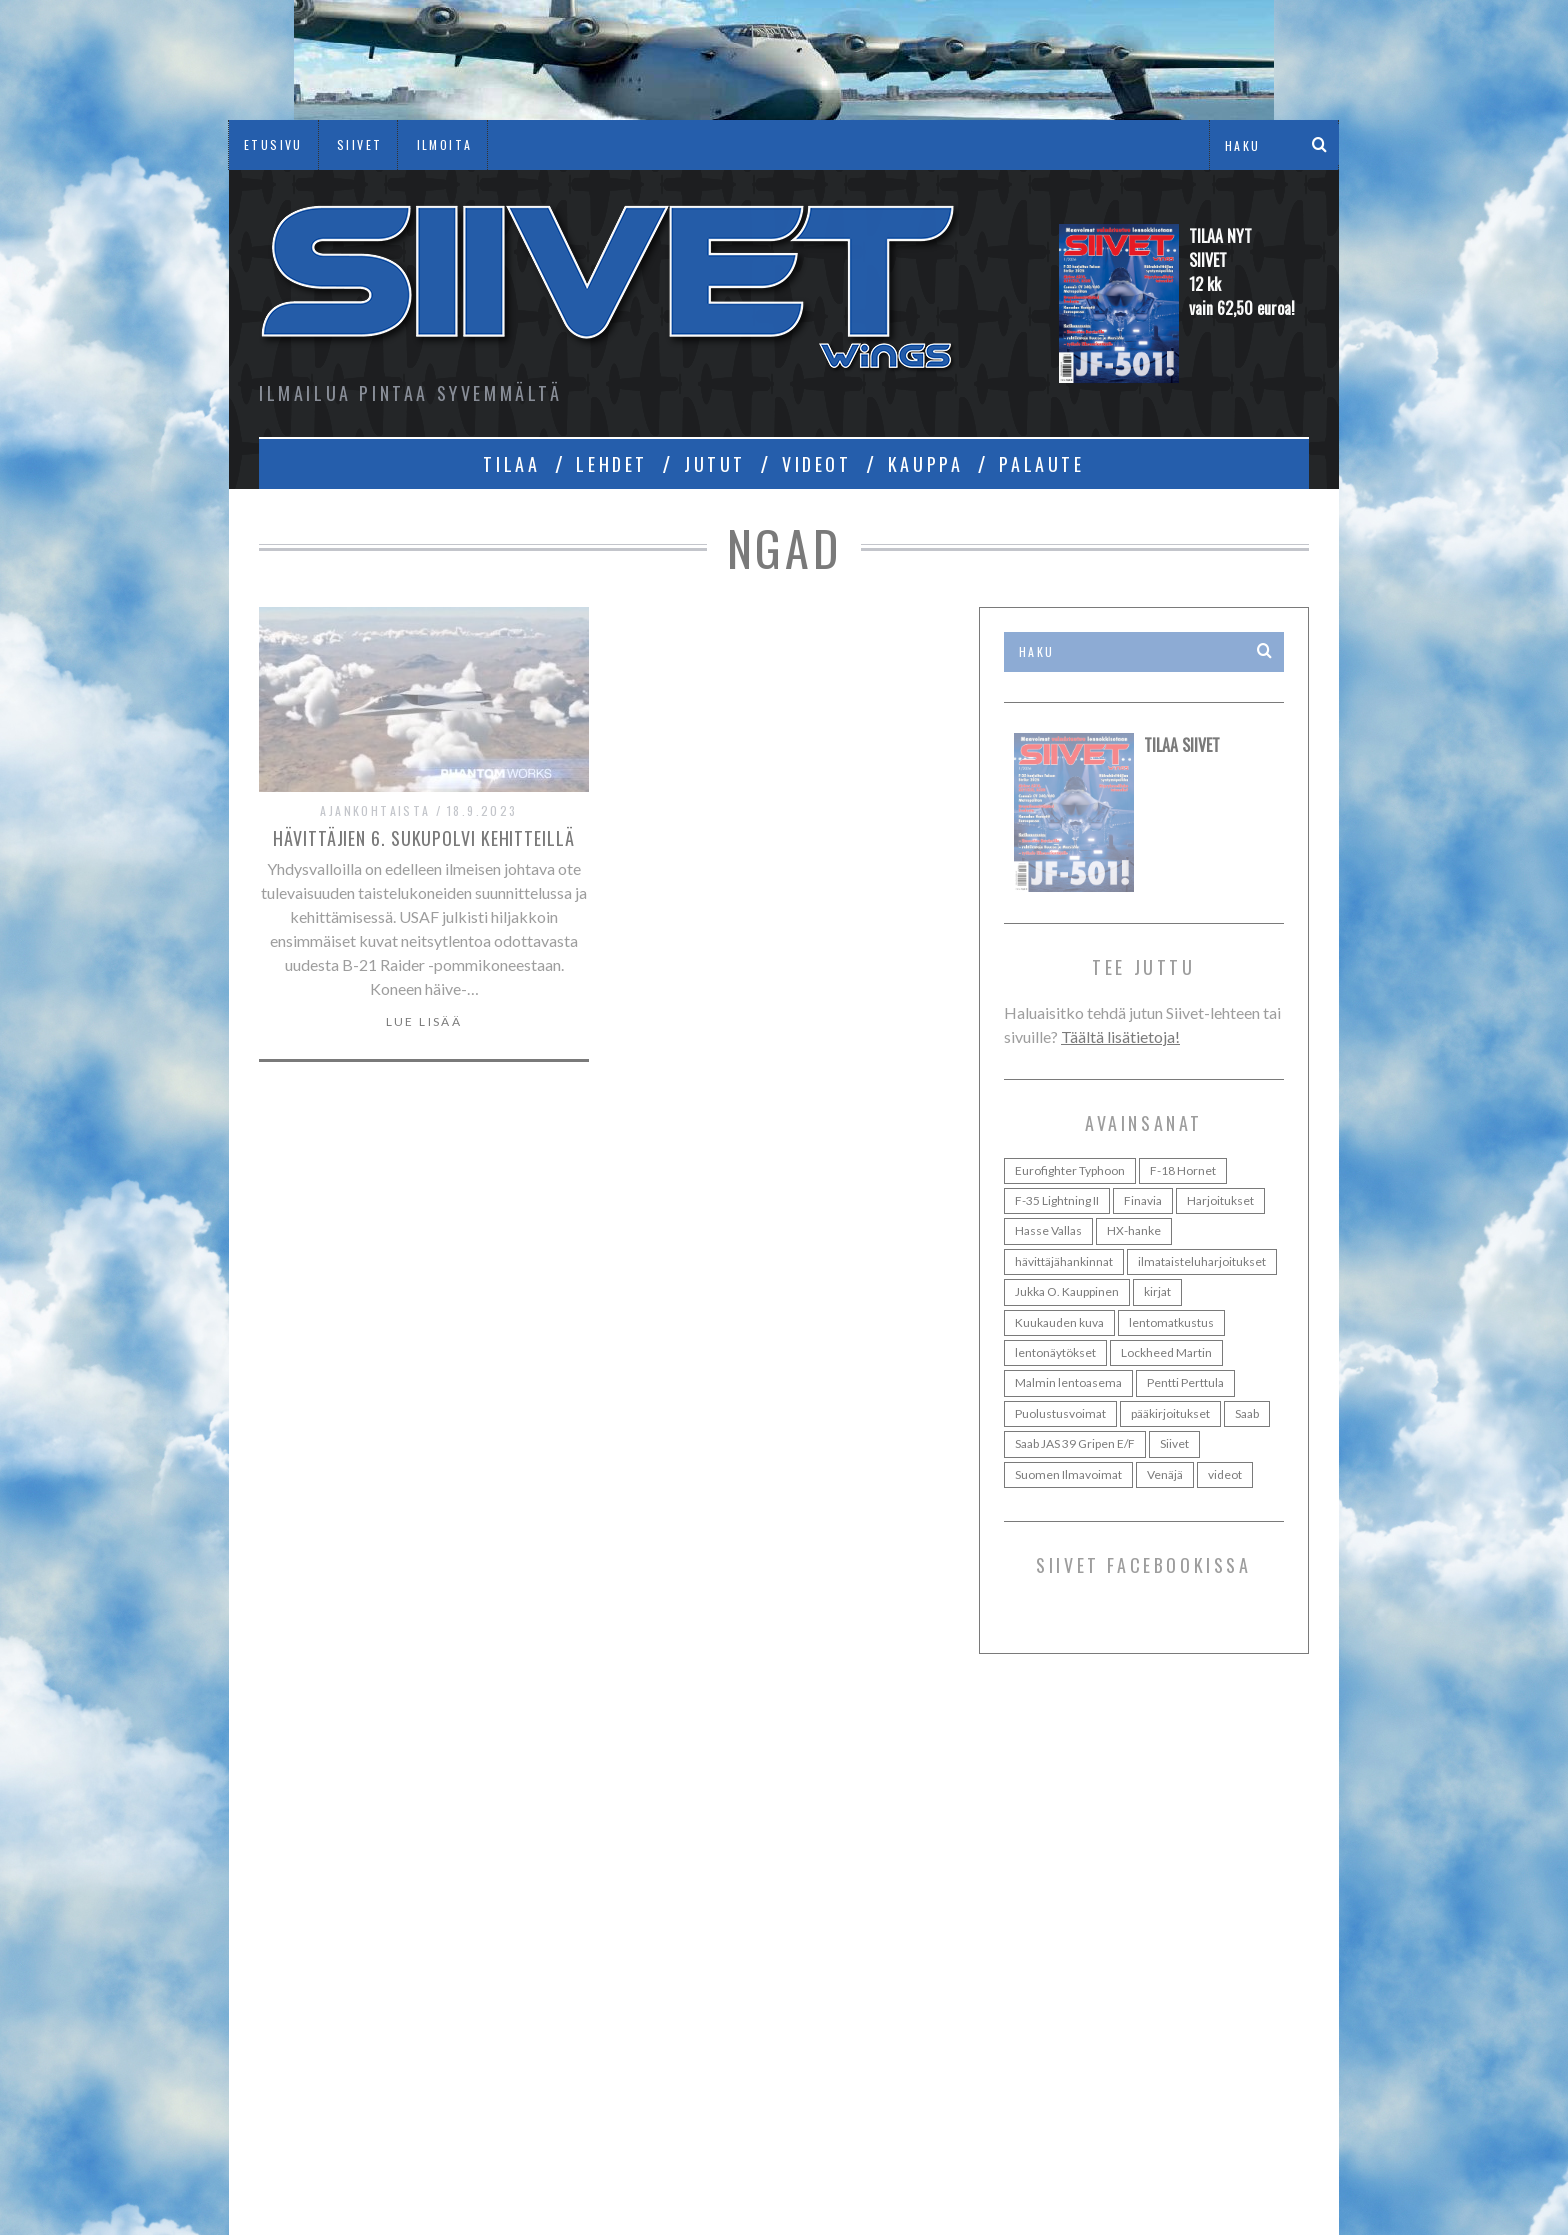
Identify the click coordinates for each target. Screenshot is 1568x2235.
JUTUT (715, 464)
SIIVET (359, 144)
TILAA (511, 464)
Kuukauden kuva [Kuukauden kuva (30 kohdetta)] (1059, 1322)
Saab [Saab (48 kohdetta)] (1247, 1413)
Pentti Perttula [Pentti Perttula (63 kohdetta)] (1185, 1382)
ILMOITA (445, 144)
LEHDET (612, 464)
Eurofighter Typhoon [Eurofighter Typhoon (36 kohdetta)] (1070, 1170)
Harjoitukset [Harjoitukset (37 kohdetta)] (1220, 1200)
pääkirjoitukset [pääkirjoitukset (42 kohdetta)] (1170, 1413)
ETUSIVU (273, 144)
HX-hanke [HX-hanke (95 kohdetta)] (1134, 1230)
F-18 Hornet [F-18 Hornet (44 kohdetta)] (1183, 1170)
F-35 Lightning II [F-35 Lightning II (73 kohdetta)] (1057, 1200)
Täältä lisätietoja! (1120, 1036)
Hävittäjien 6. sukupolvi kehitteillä (423, 838)
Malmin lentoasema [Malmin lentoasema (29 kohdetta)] (1068, 1382)
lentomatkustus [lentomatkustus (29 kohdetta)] (1171, 1322)
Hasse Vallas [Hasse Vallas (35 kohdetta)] (1048, 1230)
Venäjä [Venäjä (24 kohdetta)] (1165, 1474)
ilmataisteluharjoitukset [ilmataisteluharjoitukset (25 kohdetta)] (1202, 1261)
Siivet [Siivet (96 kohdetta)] (1174, 1443)
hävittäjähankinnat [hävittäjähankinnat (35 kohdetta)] (1064, 1261)
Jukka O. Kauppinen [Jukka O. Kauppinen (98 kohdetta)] (1067, 1291)
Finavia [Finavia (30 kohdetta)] (1143, 1200)
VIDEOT (817, 464)
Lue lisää (424, 1022)
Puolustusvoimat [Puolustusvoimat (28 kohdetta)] (1060, 1413)
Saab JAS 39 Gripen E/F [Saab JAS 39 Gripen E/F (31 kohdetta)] (1075, 1443)
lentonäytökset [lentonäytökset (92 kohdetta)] (1055, 1352)
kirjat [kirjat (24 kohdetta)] (1157, 1291)
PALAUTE (1041, 464)
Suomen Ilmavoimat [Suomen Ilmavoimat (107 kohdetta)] (1068, 1474)
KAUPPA (926, 464)
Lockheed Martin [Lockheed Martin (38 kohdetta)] (1166, 1352)
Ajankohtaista (375, 810)
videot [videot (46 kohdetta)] (1225, 1474)
